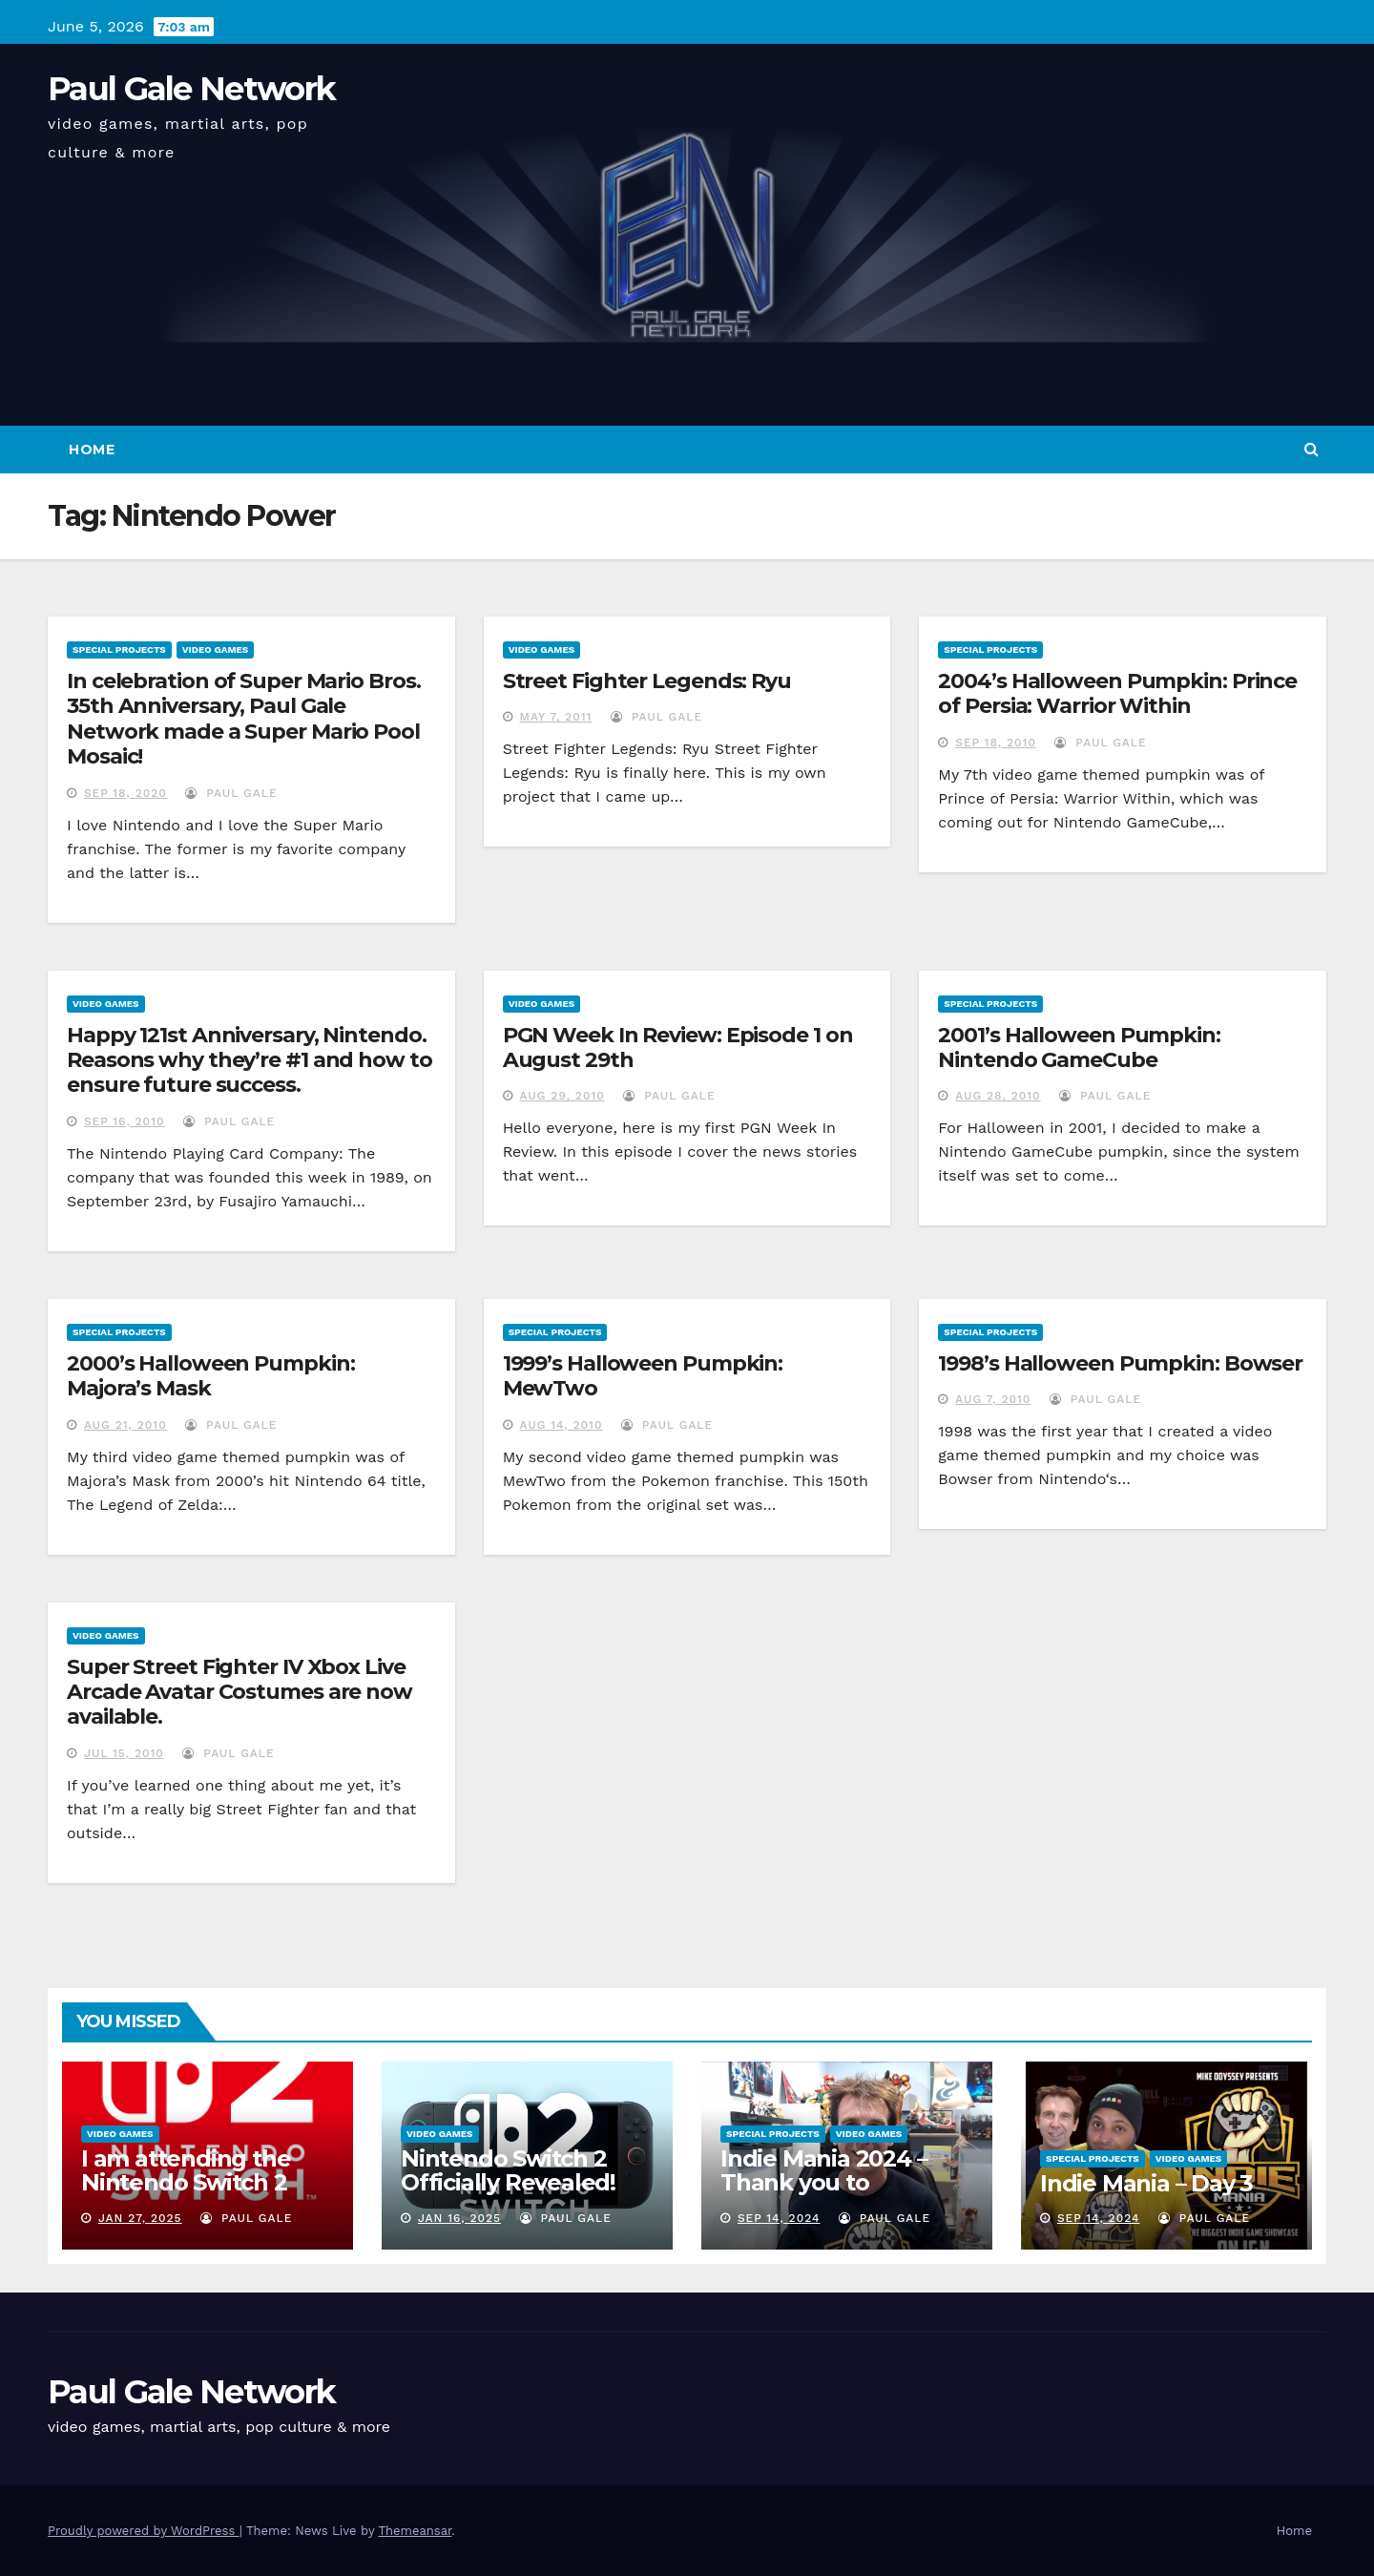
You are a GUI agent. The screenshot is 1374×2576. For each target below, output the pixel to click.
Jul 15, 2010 (124, 1753)
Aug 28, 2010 (997, 1095)
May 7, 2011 (556, 716)
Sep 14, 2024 (779, 2218)
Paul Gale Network (191, 89)
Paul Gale (231, 793)
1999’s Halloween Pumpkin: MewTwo (643, 1376)
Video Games (215, 649)
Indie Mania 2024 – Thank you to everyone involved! (825, 2182)
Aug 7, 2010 (992, 1399)
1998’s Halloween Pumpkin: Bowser (1120, 1363)
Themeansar (414, 2531)
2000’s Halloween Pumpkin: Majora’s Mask (211, 1376)
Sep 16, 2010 (124, 1121)
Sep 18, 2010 (995, 742)
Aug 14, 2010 (561, 1425)
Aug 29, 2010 (562, 1095)
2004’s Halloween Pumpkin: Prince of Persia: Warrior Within (1117, 693)
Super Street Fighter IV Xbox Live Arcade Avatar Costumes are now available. (239, 1692)
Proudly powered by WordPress (143, 2531)
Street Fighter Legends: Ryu (647, 681)
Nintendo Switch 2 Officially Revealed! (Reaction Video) (508, 2182)
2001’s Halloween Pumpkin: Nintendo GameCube (1079, 1047)
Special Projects (119, 649)
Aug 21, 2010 (125, 1425)
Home (91, 449)
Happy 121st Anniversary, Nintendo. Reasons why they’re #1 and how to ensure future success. (249, 1060)
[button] (1311, 449)
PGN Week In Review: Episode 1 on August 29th (678, 1047)
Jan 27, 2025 (140, 2218)
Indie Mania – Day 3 (1146, 2183)
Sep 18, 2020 (125, 793)
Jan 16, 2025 (459, 2218)
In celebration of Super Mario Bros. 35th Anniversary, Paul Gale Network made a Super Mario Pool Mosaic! (244, 718)
